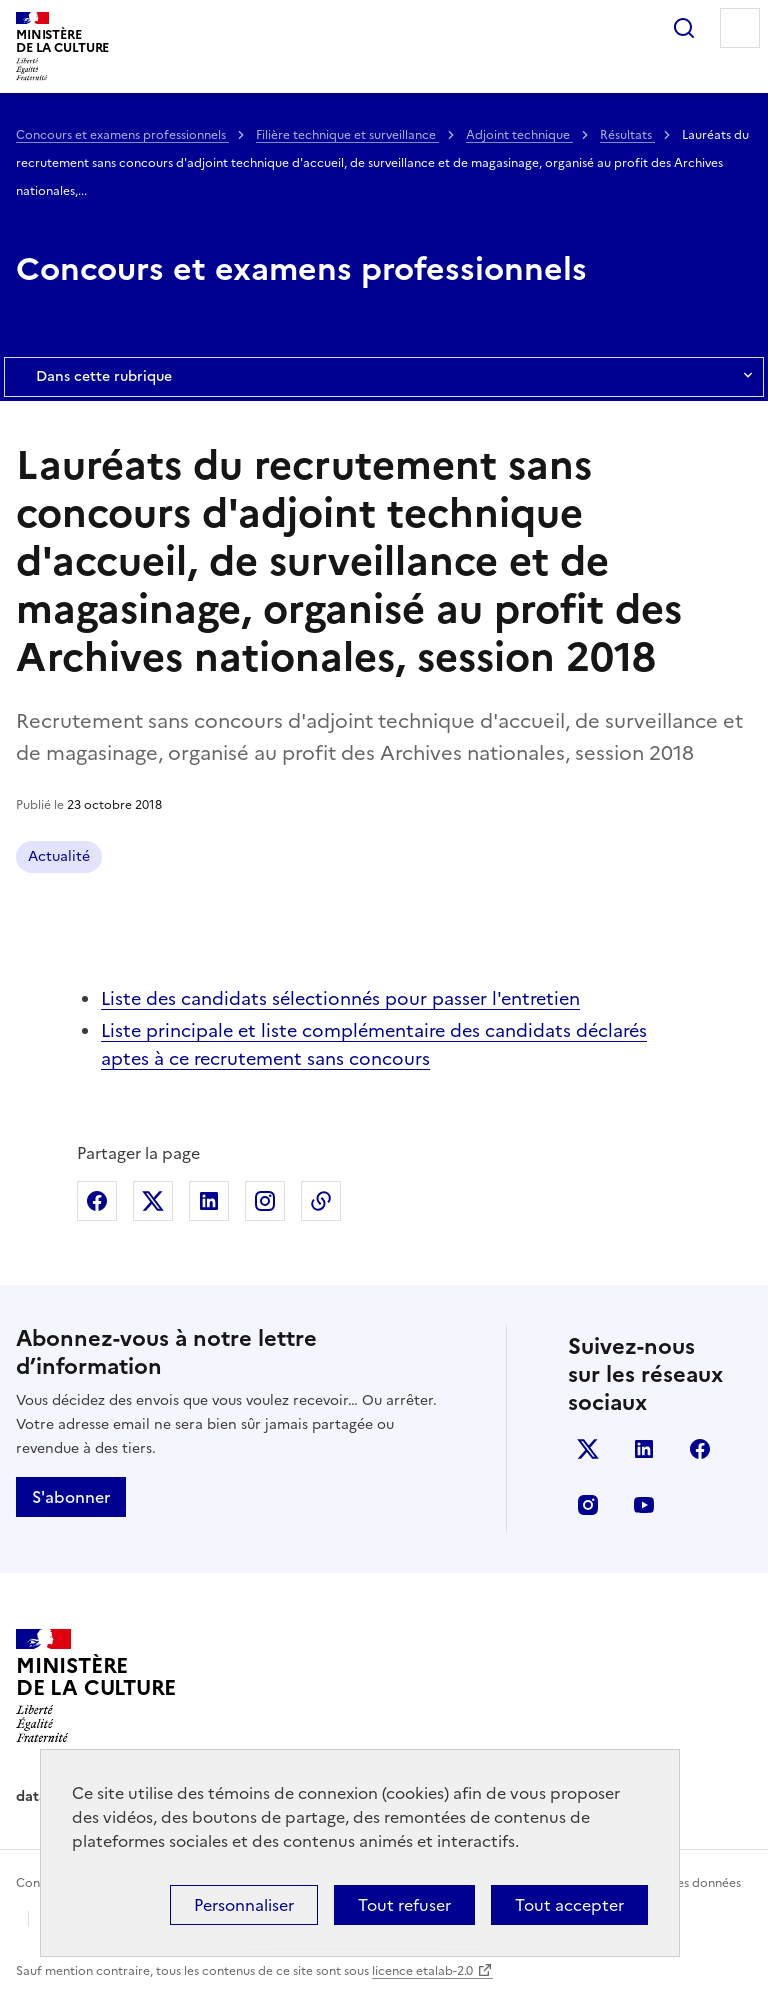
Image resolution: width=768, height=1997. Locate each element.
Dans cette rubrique (384, 377)
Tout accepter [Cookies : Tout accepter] (569, 1905)
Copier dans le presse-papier (321, 1201)
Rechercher (684, 28)
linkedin (644, 1449)
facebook (700, 1449)
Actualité (59, 856)
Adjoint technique (519, 135)
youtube (644, 1505)
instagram (588, 1505)
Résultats (627, 135)
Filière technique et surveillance (347, 135)
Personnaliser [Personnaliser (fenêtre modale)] (244, 1905)
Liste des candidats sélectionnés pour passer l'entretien (340, 998)
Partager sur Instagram (265, 1201)
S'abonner (71, 1497)
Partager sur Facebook (97, 1201)
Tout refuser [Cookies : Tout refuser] (404, 1905)
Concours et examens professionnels (122, 135)
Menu (740, 28)
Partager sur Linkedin (209, 1201)
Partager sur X (153, 1201)
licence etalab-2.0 (422, 1971)
